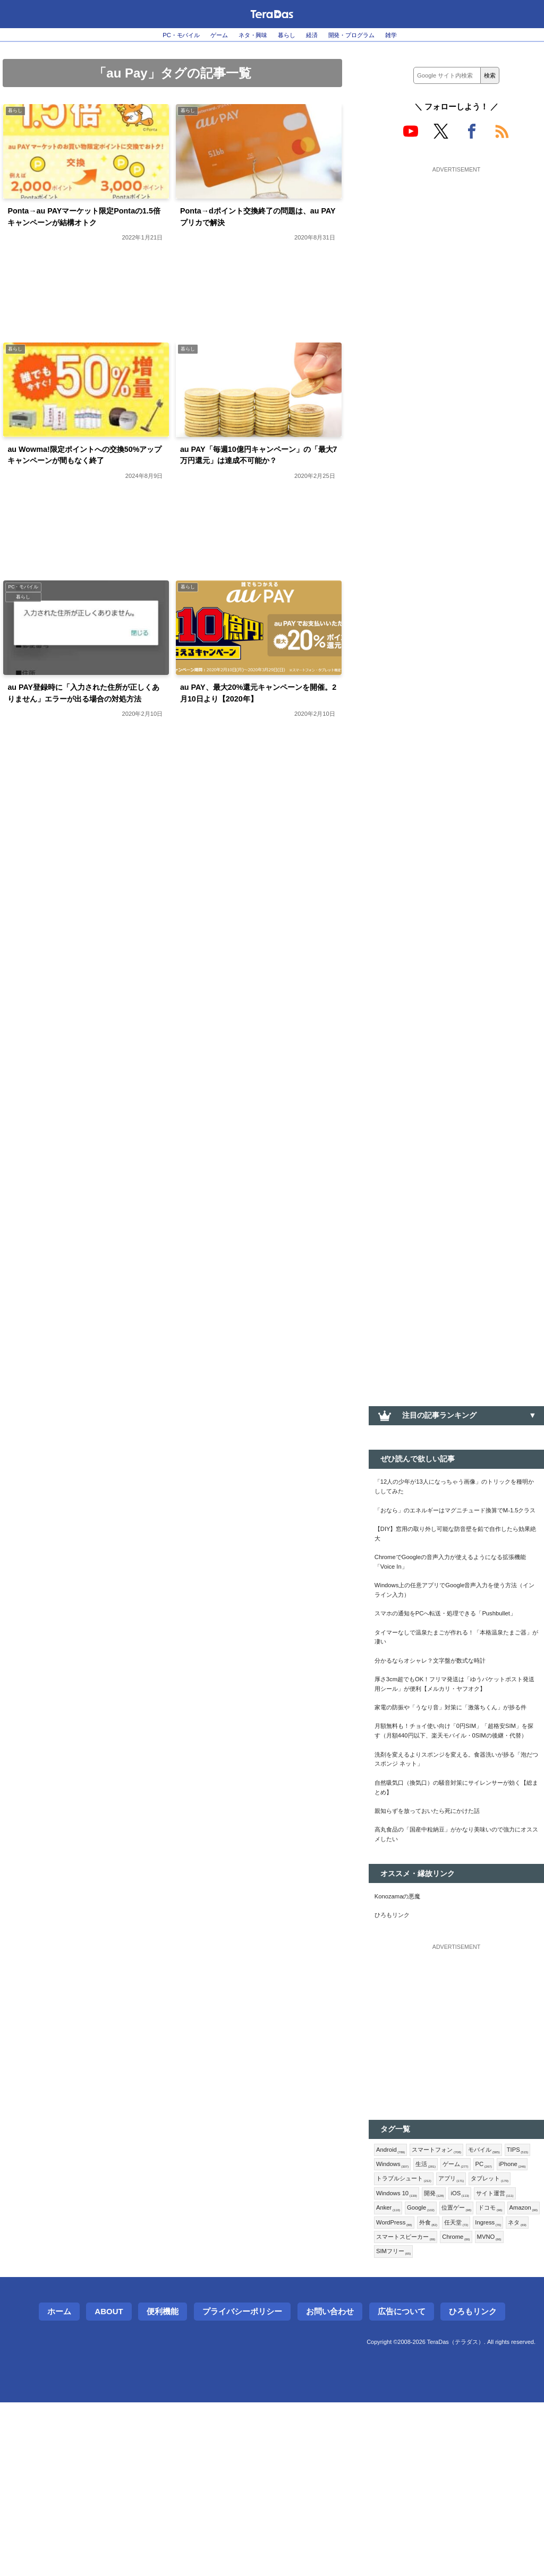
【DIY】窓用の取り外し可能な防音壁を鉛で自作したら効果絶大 (455, 1557)
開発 (388, 2355)
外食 (437, 2389)
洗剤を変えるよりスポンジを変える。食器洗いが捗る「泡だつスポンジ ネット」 (456, 1872)
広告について (402, 2484)
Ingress (507, 2389)
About (109, 2484)
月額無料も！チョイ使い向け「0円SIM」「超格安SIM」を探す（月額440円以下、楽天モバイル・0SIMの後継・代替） (454, 1832)
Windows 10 (491, 2338)
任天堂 (470, 2389)
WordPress (398, 2389)
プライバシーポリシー (242, 2484)
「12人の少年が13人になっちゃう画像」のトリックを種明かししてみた (454, 1490)
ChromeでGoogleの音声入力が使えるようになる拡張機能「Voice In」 (456, 1591)
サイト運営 (457, 2355)
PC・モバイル (157, 35)
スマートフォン (448, 2286)
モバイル (504, 2286)
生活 (466, 2303)
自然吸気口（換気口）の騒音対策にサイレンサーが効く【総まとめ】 (456, 1906)
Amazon (512, 2372)
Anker (501, 2355)
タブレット (437, 2338)
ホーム (59, 2484)
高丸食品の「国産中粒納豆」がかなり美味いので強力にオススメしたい (456, 1961)
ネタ (386, 2407)
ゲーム (205, 35)
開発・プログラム (368, 35)
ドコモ (473, 2372)
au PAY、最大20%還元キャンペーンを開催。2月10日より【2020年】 (258, 739)
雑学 (418, 35)
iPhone (418, 2320)
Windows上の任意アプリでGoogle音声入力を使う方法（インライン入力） (454, 1624)
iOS (417, 2355)
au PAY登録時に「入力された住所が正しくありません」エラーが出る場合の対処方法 (85, 746)
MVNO (391, 2424)
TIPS (389, 2303)
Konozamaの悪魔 (404, 2027)
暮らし (288, 35)
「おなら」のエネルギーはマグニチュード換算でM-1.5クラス (456, 1523)
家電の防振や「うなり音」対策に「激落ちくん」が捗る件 (456, 1793)
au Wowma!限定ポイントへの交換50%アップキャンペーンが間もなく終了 (84, 487)
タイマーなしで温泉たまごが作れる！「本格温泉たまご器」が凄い (456, 1692)
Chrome (502, 2407)
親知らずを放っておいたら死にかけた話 (441, 1933)
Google (392, 2372)
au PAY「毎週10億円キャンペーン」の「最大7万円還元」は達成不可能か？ (259, 487)
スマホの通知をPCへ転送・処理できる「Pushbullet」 (439, 1658)
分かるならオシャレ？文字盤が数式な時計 (445, 1719)
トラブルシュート (475, 2320)
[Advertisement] (456, 243)
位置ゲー (434, 2372)
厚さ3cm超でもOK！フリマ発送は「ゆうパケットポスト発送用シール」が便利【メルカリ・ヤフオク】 (456, 1753)
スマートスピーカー (441, 2407)
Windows (428, 2303)
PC (385, 2320)
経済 (319, 35)
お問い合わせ (330, 2484)
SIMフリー (434, 2424)
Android (393, 2286)
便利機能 (162, 2484)
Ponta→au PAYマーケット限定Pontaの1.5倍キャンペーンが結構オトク (85, 228)
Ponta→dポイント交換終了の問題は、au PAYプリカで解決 (254, 221)
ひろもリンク (397, 2048)
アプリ (391, 2338)
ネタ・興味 (246, 35)
